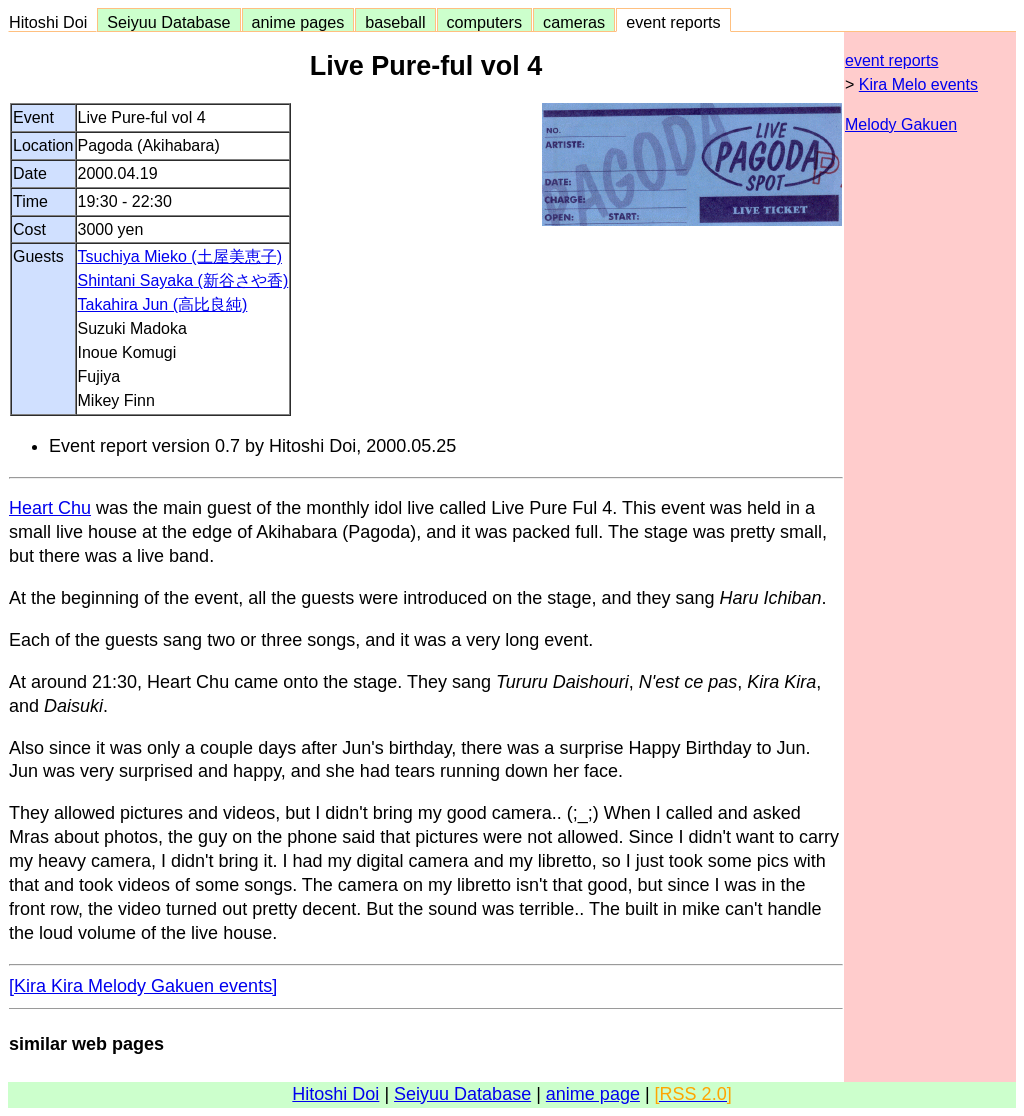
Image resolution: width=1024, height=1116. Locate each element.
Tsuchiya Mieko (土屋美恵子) (180, 256)
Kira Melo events (918, 84)
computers (485, 22)
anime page (593, 1094)
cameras (574, 22)
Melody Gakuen (901, 124)
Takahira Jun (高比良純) (163, 304)
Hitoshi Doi (52, 22)
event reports (673, 22)
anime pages (298, 22)
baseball (395, 22)
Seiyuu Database (168, 22)
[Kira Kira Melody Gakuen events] (143, 986)
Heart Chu (50, 508)
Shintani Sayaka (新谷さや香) (183, 280)
